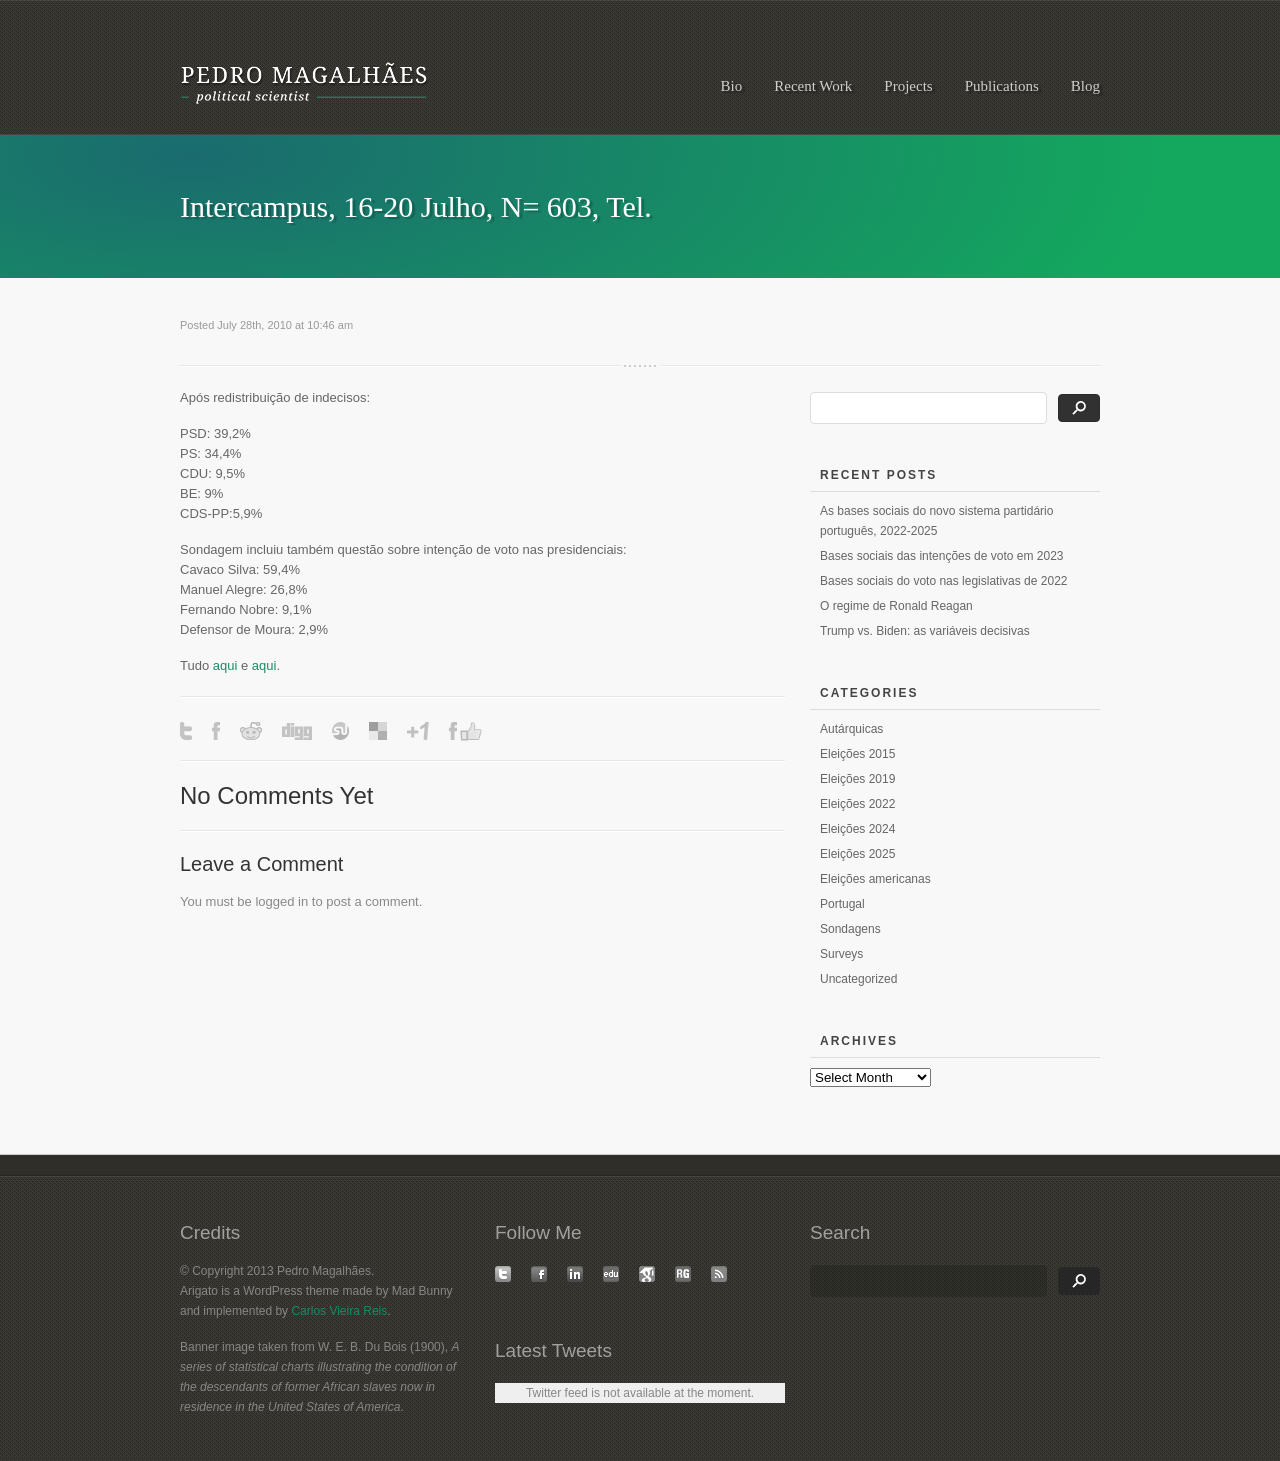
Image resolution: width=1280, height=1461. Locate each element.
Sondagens (850, 929)
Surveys (841, 954)
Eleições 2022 (857, 804)
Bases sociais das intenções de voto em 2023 (941, 556)
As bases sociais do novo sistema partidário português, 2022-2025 (936, 521)
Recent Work (813, 86)
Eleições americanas (875, 879)
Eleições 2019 (857, 779)
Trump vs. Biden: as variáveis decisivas (925, 631)
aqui (225, 665)
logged (274, 901)
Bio (732, 86)
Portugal (842, 904)
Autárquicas (851, 729)
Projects (908, 86)
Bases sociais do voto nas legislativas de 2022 (943, 581)
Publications (1002, 86)
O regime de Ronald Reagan (896, 606)
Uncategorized (858, 979)
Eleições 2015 (857, 754)
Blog (1085, 86)
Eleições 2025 (857, 854)
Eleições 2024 (857, 829)
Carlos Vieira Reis (339, 1311)
